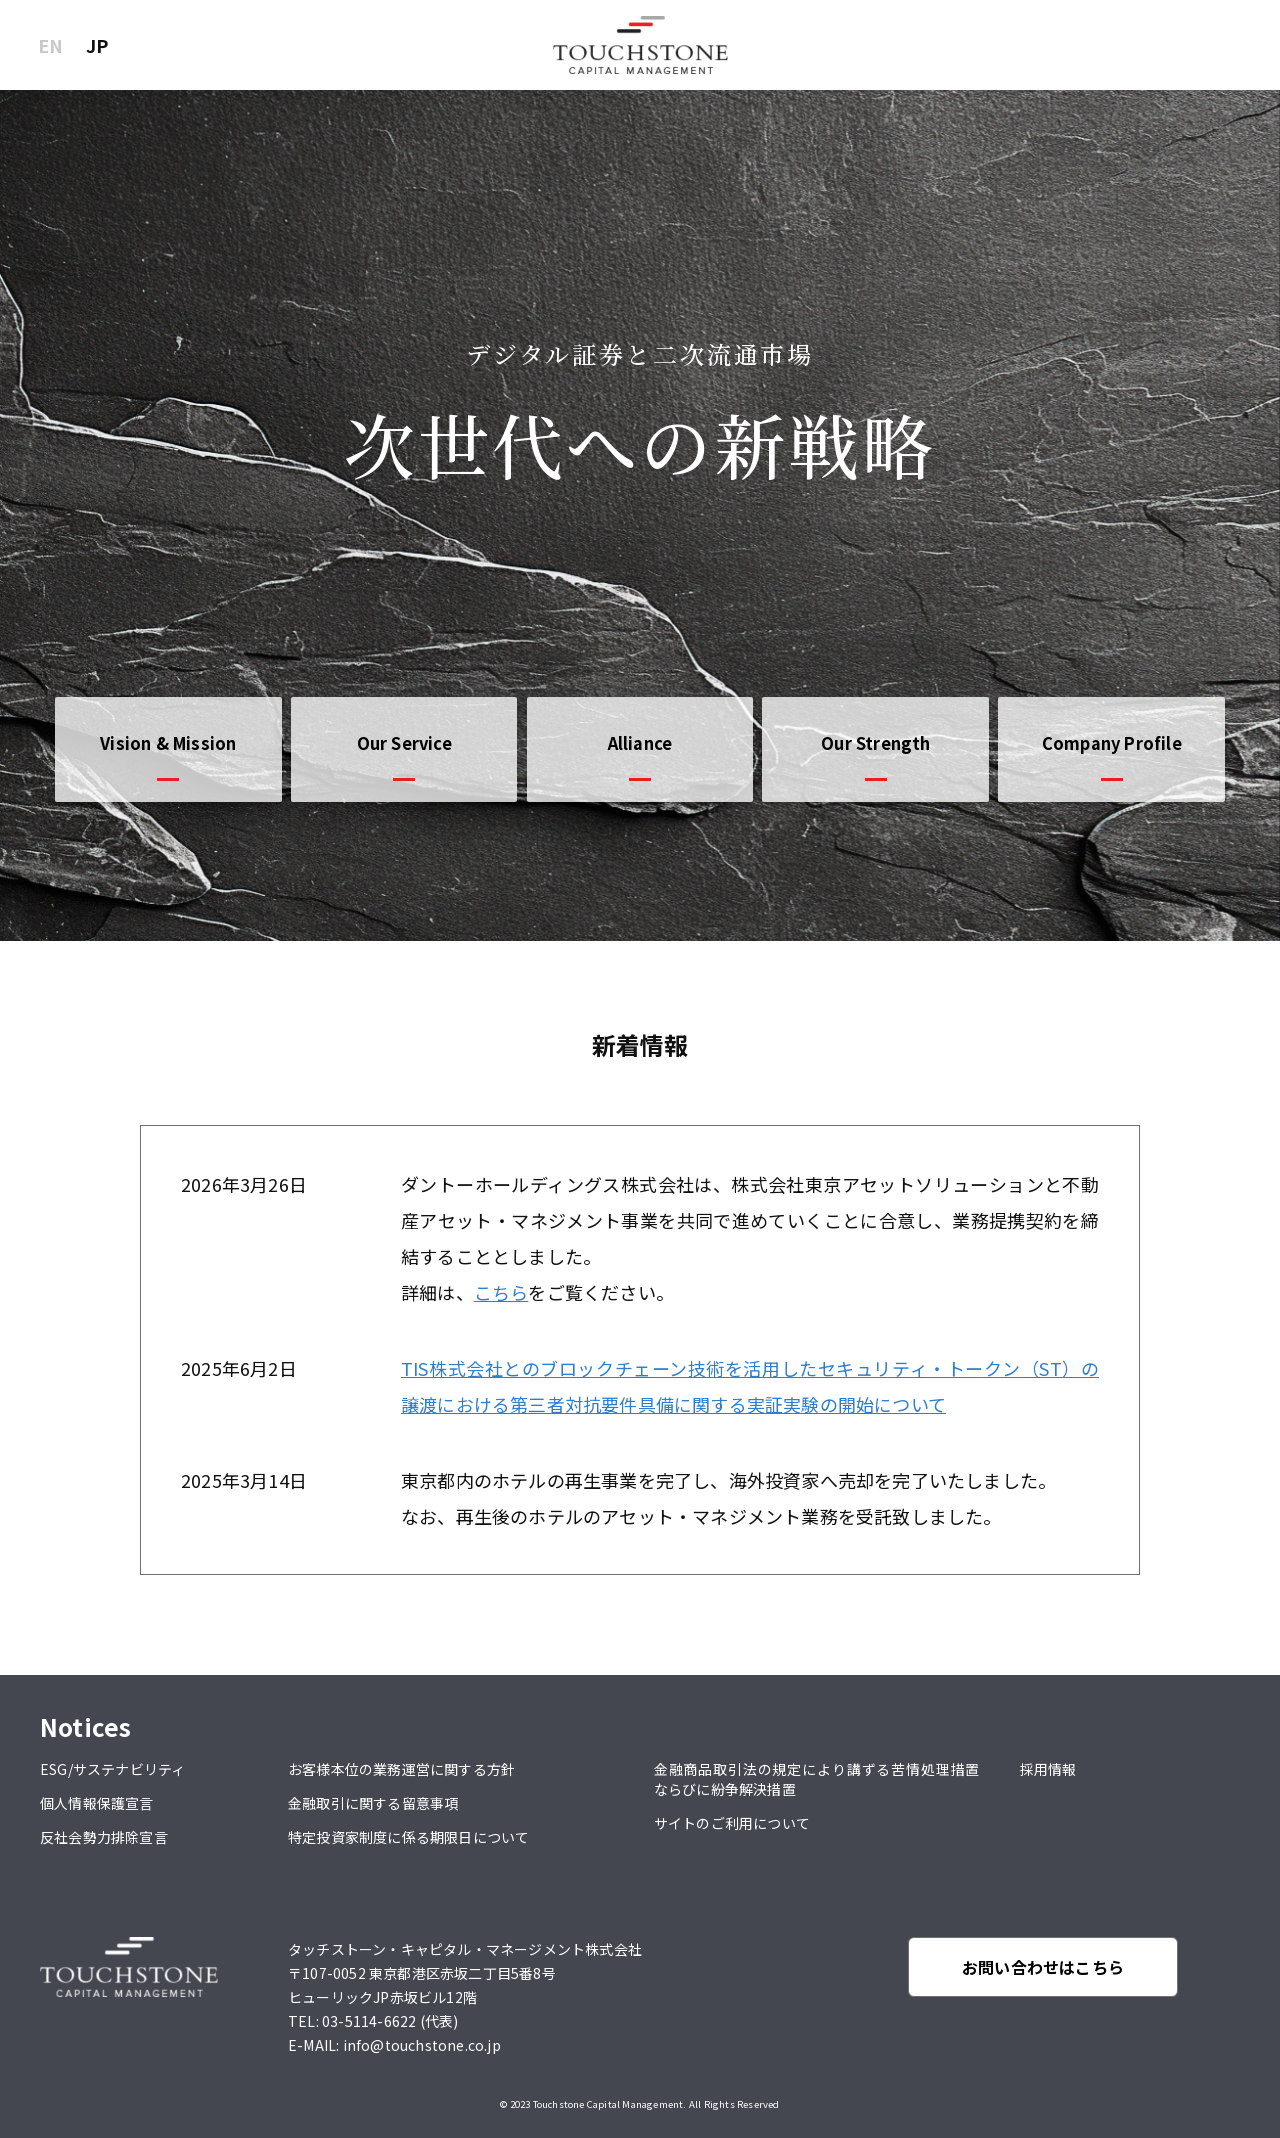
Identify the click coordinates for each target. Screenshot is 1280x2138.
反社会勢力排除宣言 (104, 1837)
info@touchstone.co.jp (422, 2045)
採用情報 (1048, 1769)
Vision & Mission (168, 743)
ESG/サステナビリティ (112, 1769)
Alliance (640, 743)
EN (50, 45)
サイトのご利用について (732, 1823)
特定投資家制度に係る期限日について (408, 1837)
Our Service (404, 743)
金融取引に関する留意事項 (373, 1803)
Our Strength (875, 743)
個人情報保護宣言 (97, 1803)
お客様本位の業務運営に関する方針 (401, 1769)
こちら (501, 1292)
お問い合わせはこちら (1043, 1967)
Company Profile (1112, 743)
